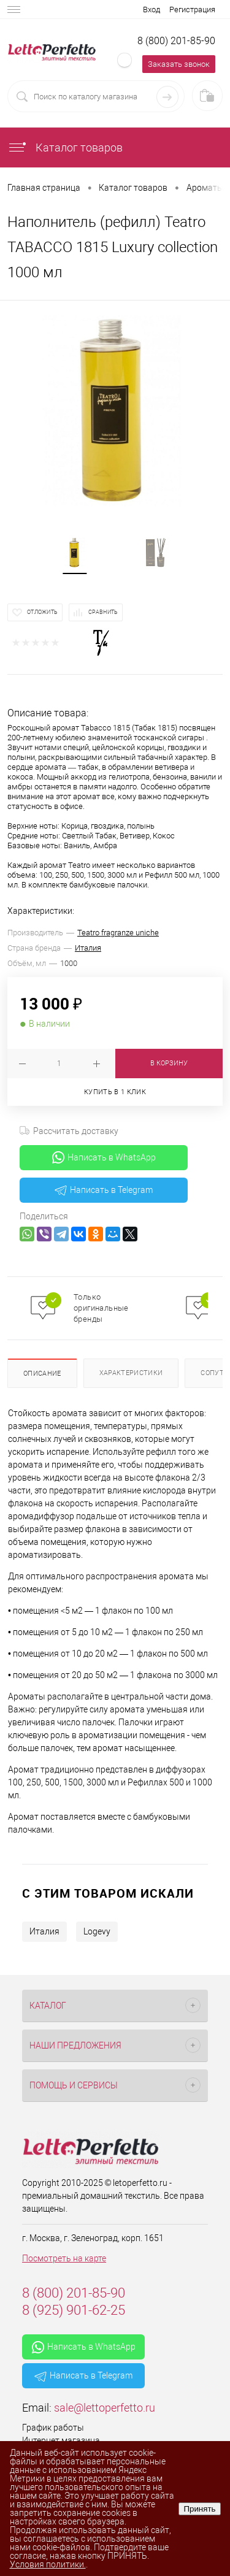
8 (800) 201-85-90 (176, 41)
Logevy (96, 1931)
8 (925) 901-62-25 (73, 2310)
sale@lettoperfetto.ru (104, 2407)
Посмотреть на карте (64, 2258)
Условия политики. (48, 2564)
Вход (151, 9)
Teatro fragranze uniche (118, 932)
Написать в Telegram (104, 1190)
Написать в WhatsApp (104, 1157)
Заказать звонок (179, 64)
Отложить (42, 612)
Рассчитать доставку (69, 1131)
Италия (88, 948)
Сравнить (103, 612)
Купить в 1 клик (115, 1092)
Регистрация (192, 9)
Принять (199, 2508)
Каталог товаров (65, 147)
